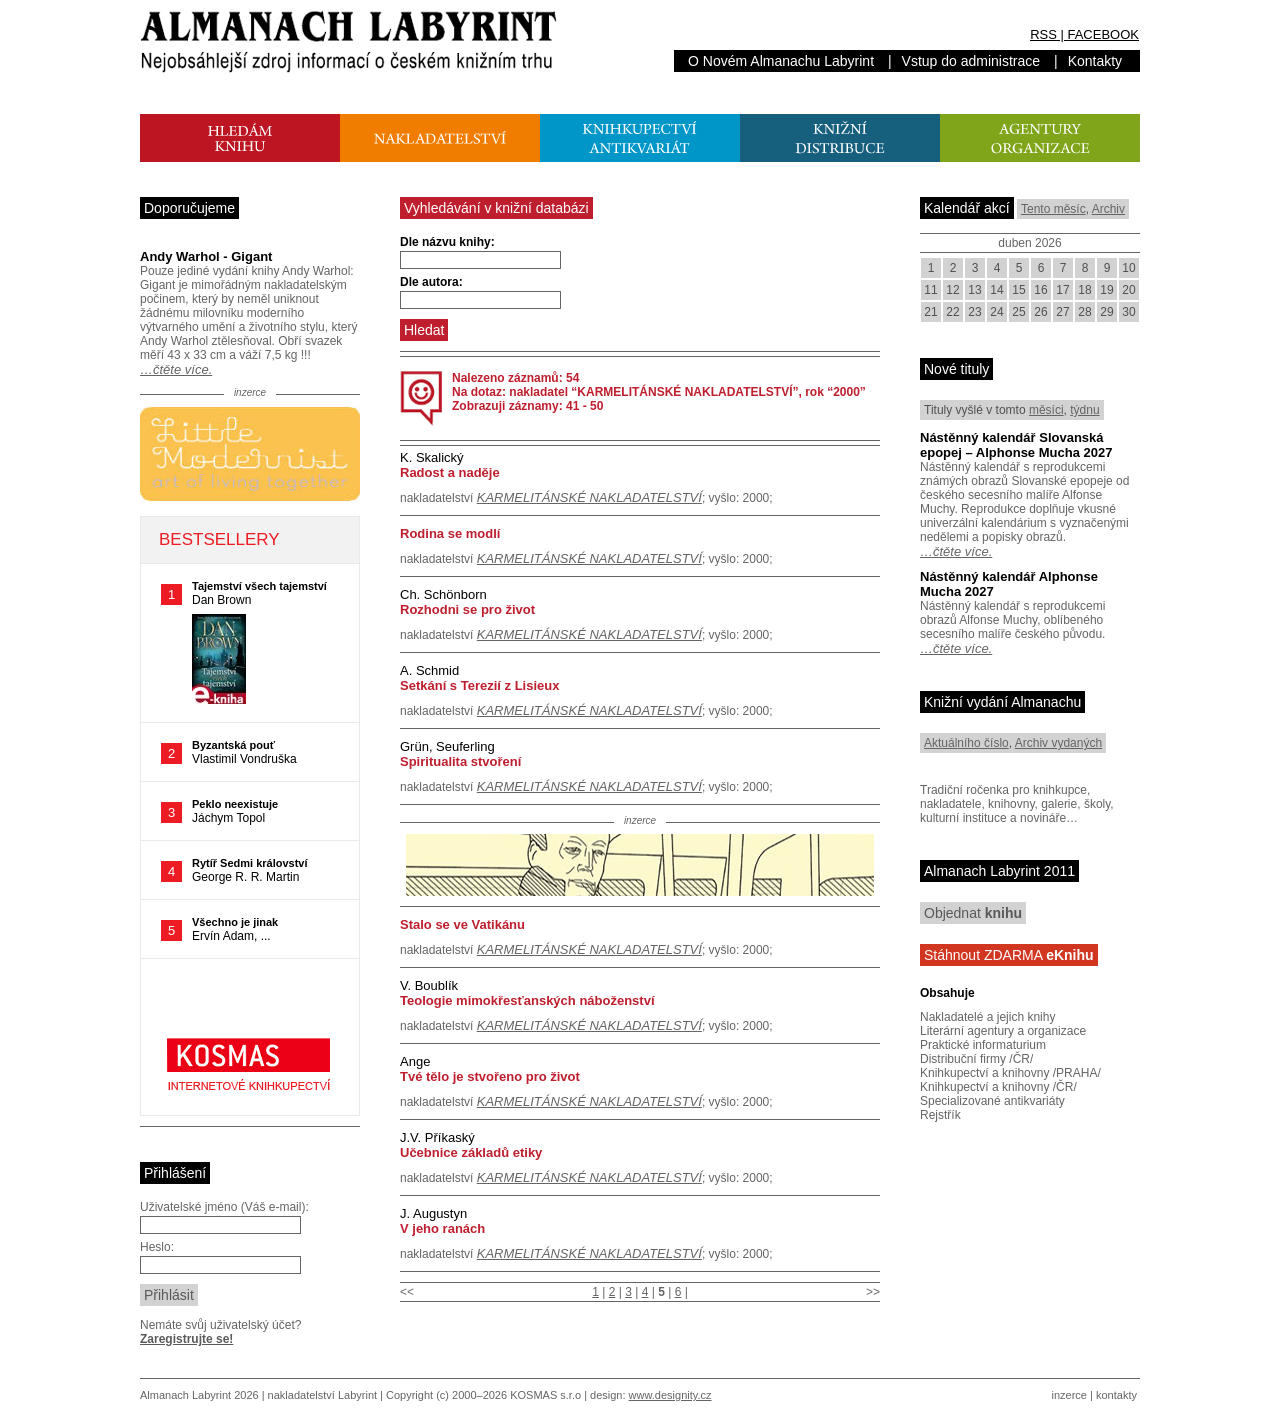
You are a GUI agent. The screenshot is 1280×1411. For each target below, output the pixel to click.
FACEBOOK (1103, 34)
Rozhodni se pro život (467, 609)
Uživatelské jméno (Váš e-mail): (224, 1207)
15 (1018, 290)
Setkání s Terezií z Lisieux (479, 685)
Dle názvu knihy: (447, 242)
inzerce (1069, 1395)
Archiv (1108, 209)
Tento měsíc (1053, 209)
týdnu (1084, 410)
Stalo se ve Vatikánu (462, 924)
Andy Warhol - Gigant (206, 256)
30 (1128, 312)
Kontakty (1095, 61)
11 (930, 290)
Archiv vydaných (1058, 743)
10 (1128, 268)
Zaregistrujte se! (186, 1339)
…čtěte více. (176, 369)
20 (1128, 290)
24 (996, 312)
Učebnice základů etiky (471, 1152)
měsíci (1046, 410)
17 (1062, 290)
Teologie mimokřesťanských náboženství (527, 1000)
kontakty (1116, 1395)
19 (1106, 290)
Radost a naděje (450, 472)
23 (974, 312)
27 (1062, 312)
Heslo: (157, 1247)
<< (407, 1292)
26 (1040, 312)
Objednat (973, 913)
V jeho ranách (442, 1228)
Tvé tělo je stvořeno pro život (490, 1076)
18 (1084, 290)
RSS (1043, 34)
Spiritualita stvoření (460, 761)
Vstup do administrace (971, 61)
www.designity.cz (670, 1395)
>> (873, 1292)
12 (952, 290)
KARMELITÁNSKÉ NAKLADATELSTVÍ (589, 497)
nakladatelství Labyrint (322, 1395)
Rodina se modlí (450, 533)
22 (952, 312)
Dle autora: (431, 282)
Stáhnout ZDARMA (1009, 955)
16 (1040, 290)
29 (1106, 312)
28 (1084, 312)
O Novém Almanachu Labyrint (781, 61)
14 (996, 290)
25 (1018, 312)
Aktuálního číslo (966, 743)
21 (930, 312)
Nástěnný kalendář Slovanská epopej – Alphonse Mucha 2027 (1016, 445)
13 (974, 290)
